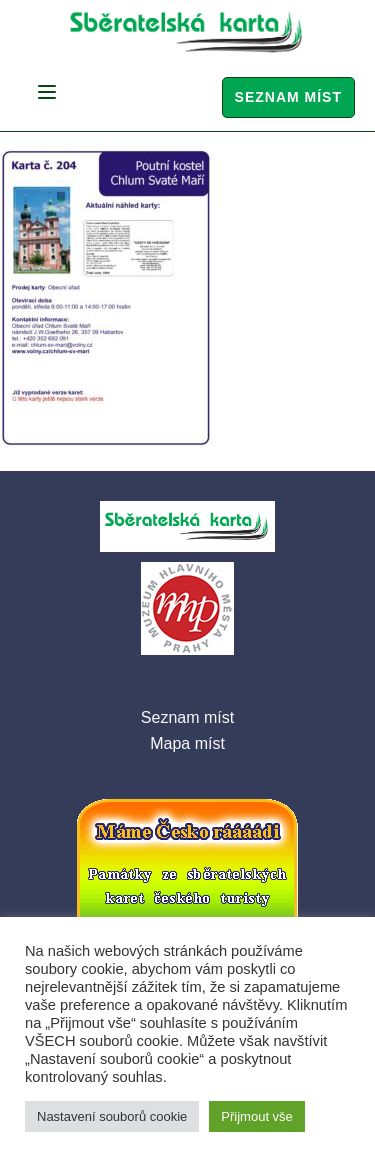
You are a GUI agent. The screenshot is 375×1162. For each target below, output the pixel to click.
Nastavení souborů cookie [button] (112, 1116)
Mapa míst (187, 743)
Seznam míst (288, 97)
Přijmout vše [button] (257, 1116)
